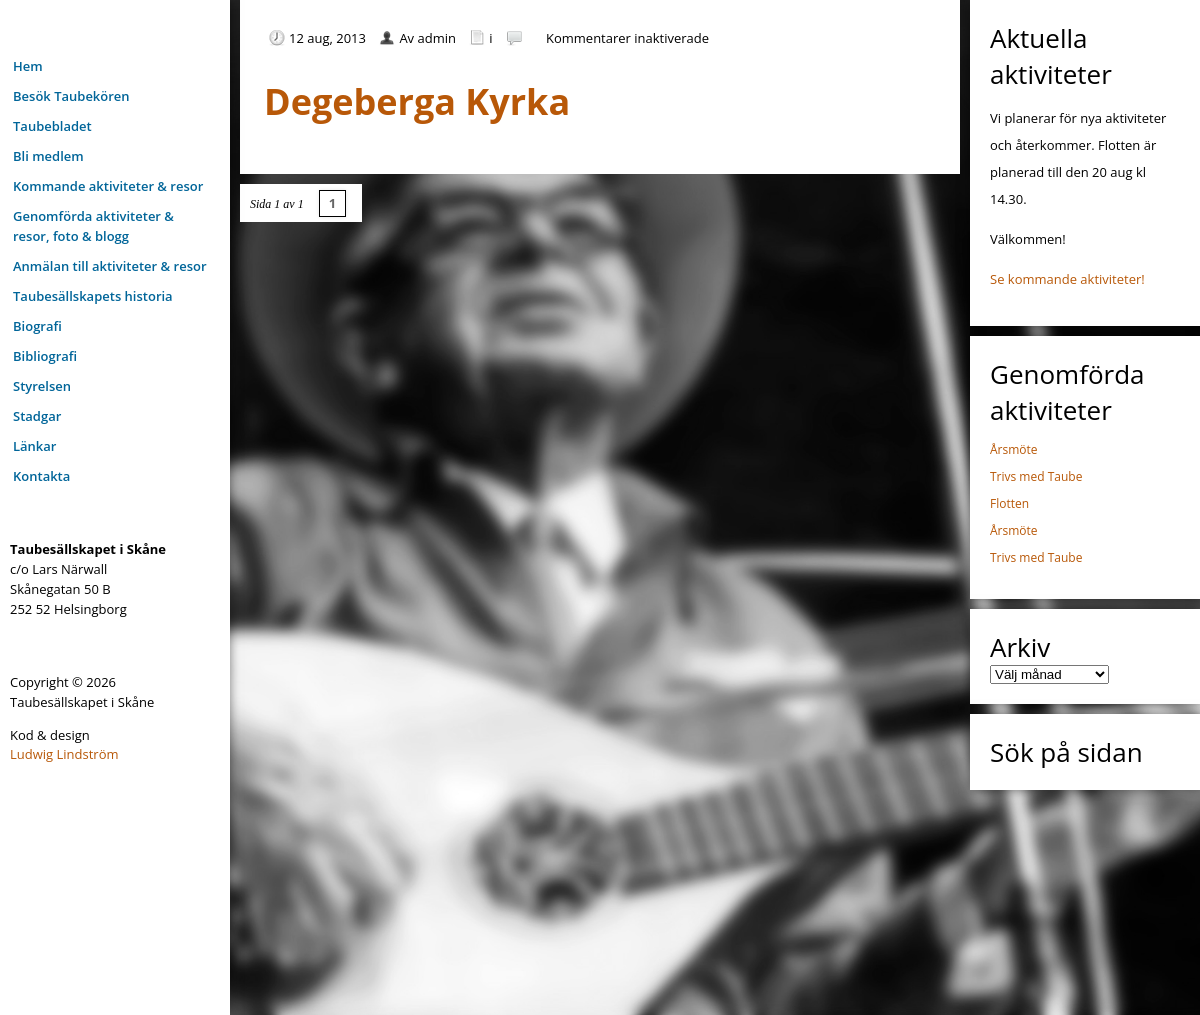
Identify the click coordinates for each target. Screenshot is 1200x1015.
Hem (28, 66)
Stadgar (37, 416)
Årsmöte (1014, 449)
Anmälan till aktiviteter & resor (110, 266)
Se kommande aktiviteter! (1067, 279)
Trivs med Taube (1036, 476)
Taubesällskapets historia (93, 296)
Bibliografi (45, 356)
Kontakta (41, 476)
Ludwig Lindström (64, 754)
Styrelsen (42, 386)
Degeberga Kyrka (417, 101)
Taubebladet (52, 126)
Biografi (37, 326)
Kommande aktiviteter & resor (108, 186)
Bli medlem (48, 156)
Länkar (34, 446)
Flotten (1009, 503)
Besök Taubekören (71, 96)
